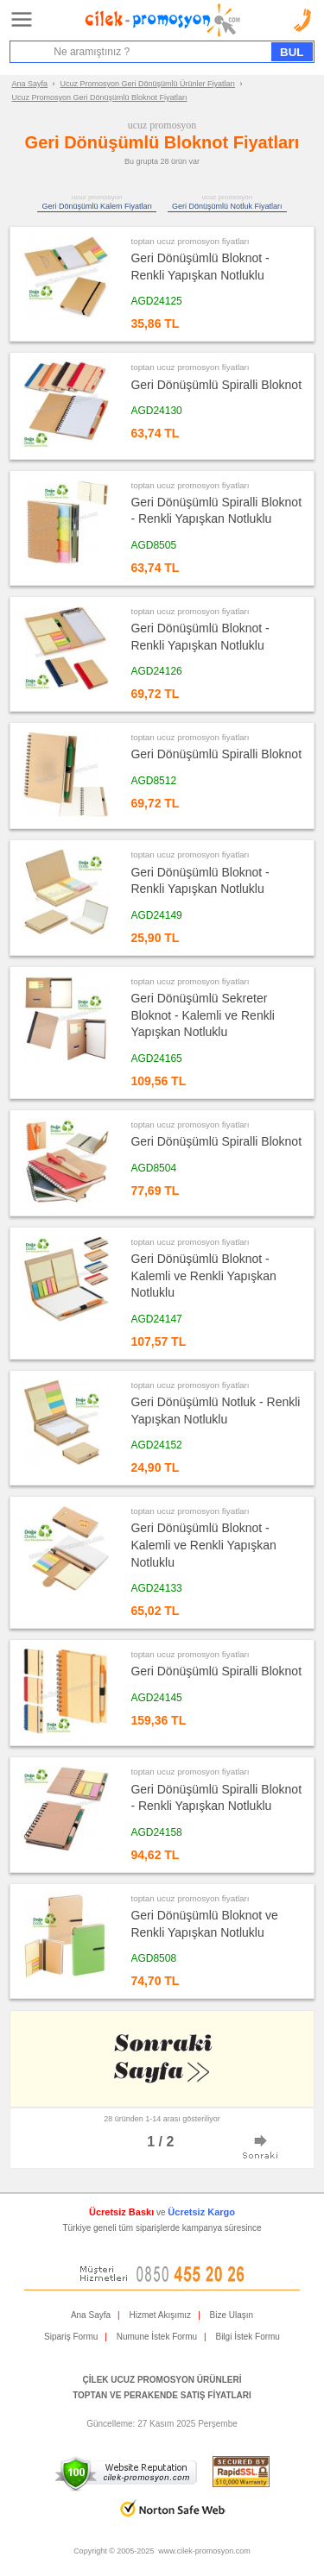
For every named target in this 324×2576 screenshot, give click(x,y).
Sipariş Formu (71, 2336)
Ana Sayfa (30, 83)
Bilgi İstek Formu (247, 2336)
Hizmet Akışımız (160, 2315)
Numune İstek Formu (157, 2336)
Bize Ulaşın (232, 2315)
